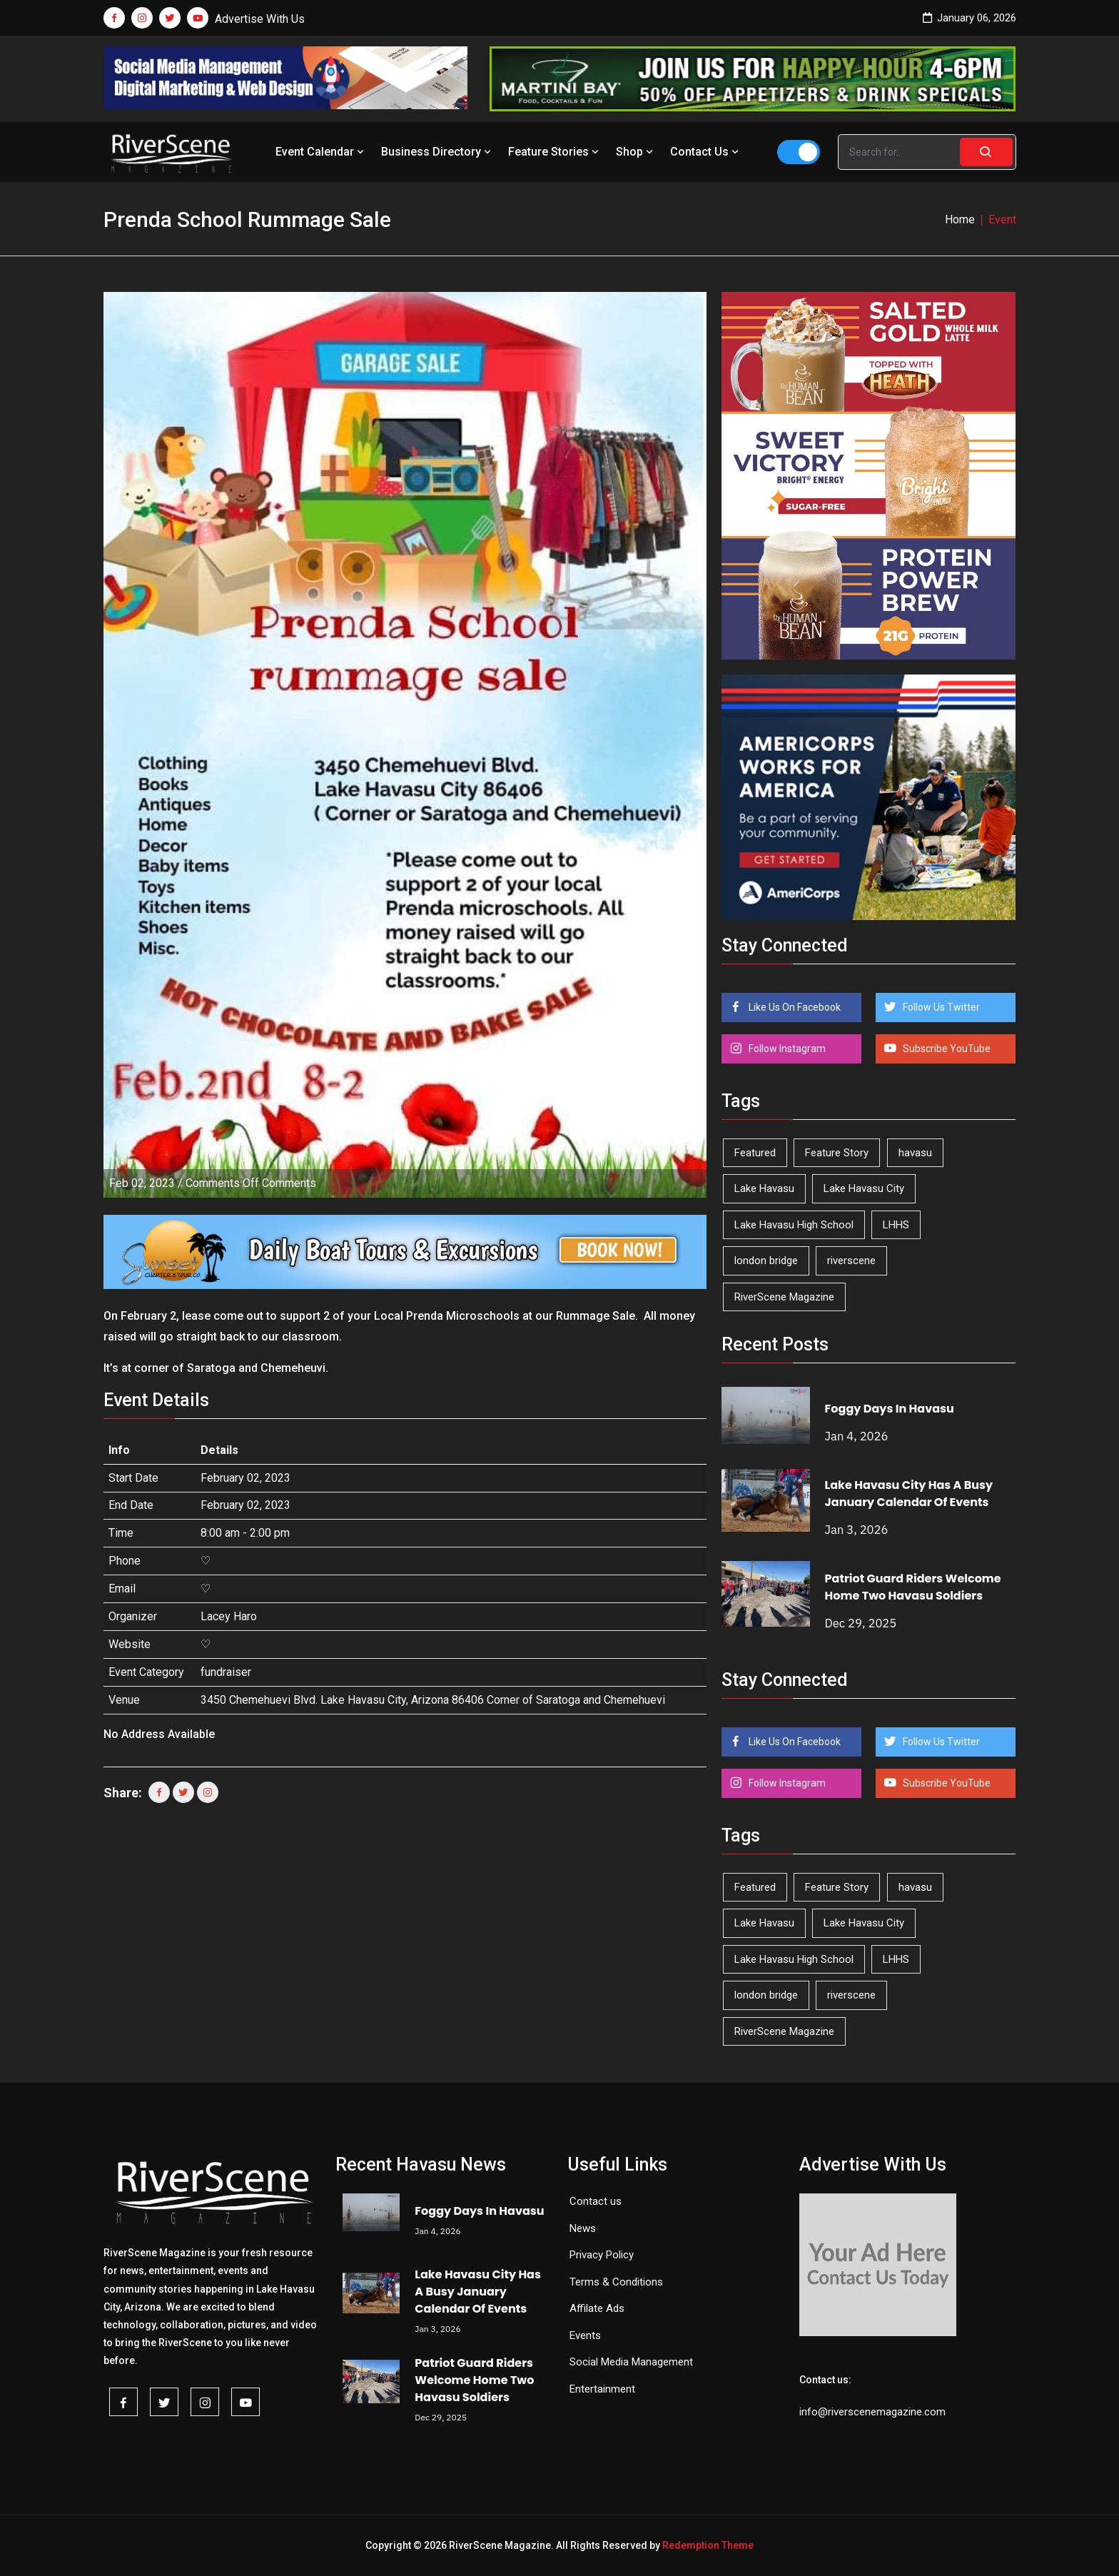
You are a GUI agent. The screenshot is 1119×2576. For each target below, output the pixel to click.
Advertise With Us (260, 19)
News (582, 2228)
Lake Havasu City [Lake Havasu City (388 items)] (864, 1188)
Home (960, 219)
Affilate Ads (596, 2308)
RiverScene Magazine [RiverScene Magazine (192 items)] (784, 1296)
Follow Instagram (786, 1048)
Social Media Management (631, 2361)
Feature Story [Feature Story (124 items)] (837, 1152)
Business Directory (437, 151)
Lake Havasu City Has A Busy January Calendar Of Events (909, 1493)
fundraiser (226, 1672)
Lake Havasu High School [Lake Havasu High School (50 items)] (794, 1224)
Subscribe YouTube (946, 1048)
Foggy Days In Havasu (889, 1408)
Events (585, 2335)
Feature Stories (555, 151)
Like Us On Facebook (793, 1007)
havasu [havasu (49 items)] (915, 1152)
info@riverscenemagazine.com (872, 2411)
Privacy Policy (601, 2254)
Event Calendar (321, 151)
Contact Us (705, 151)
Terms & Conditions (616, 2282)
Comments (251, 1183)
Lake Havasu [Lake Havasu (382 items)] (764, 1188)
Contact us (595, 2201)
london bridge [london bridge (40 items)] (766, 1260)
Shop (636, 151)
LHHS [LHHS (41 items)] (896, 1224)
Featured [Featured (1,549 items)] (755, 1152)
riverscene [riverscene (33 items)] (851, 1260)
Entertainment (602, 2389)
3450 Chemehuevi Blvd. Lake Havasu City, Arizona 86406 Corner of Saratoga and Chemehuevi (433, 1700)
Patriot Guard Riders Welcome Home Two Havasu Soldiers (913, 1587)
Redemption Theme (708, 2545)
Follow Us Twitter (940, 1007)
